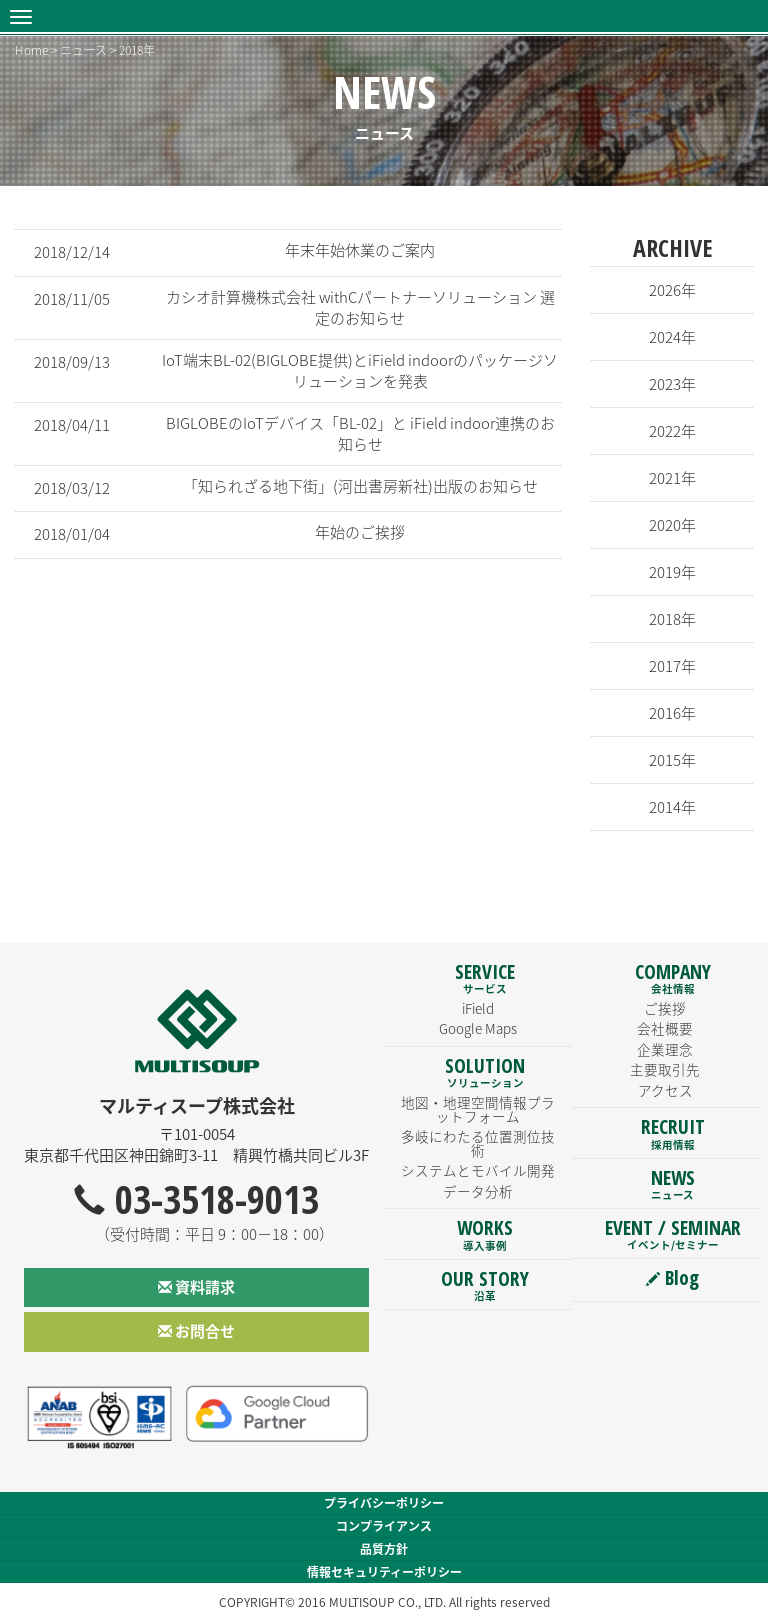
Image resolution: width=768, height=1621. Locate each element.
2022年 (672, 431)
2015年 (672, 760)
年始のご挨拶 (360, 532)
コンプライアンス (384, 1526)
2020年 (672, 525)
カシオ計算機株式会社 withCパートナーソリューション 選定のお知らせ (360, 307)
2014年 (672, 807)
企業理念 (665, 1049)
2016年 (672, 713)
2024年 (672, 337)
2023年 (672, 384)
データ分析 (478, 1191)
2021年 (672, 478)
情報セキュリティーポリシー (384, 1572)
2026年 (672, 290)
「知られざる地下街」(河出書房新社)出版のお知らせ (360, 486)
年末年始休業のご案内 (360, 250)
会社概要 (665, 1028)
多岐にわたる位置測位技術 (478, 1143)
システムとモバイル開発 (478, 1170)
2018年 (672, 619)
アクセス (665, 1090)
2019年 (672, 572)
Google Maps (478, 1028)
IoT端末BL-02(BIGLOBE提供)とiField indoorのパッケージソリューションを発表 (360, 370)
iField (478, 1008)
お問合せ (196, 1331)
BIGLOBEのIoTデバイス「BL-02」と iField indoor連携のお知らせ (360, 433)
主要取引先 (665, 1069)
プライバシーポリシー (384, 1503)
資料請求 (196, 1287)
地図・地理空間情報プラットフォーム (478, 1109)
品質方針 (384, 1549)
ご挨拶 (665, 1008)
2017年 (672, 666)
